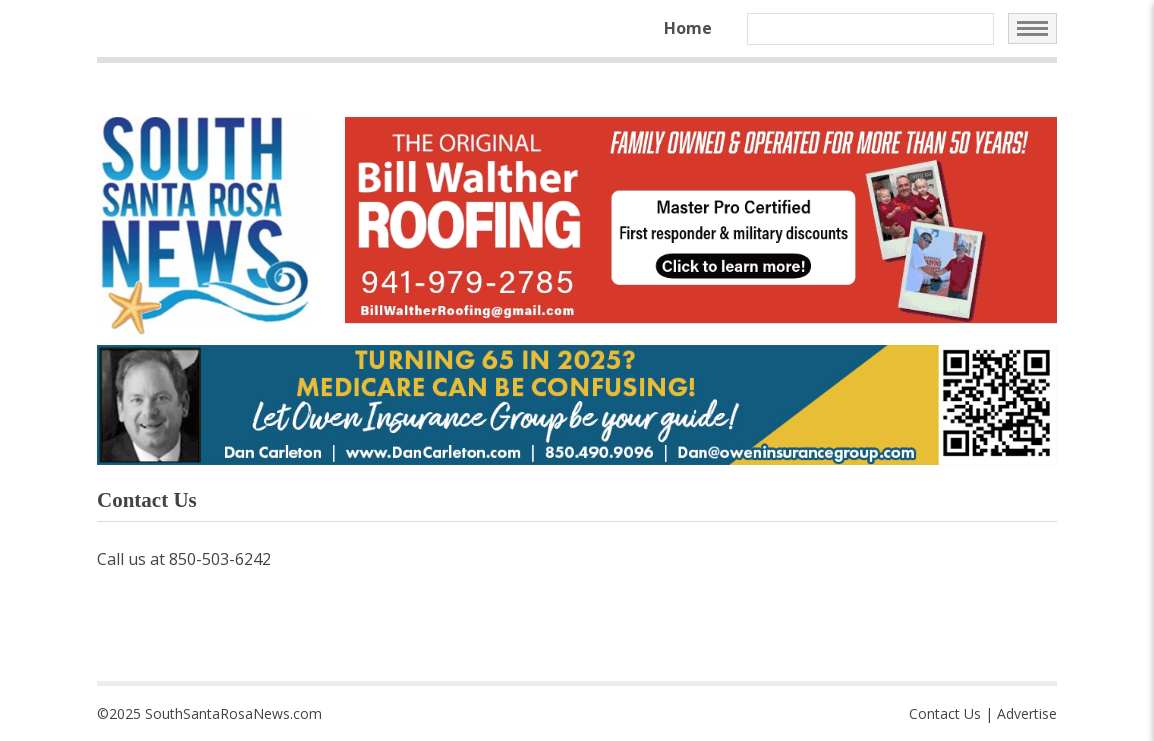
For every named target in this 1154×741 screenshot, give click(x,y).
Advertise (1027, 713)
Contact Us (945, 713)
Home (688, 28)
